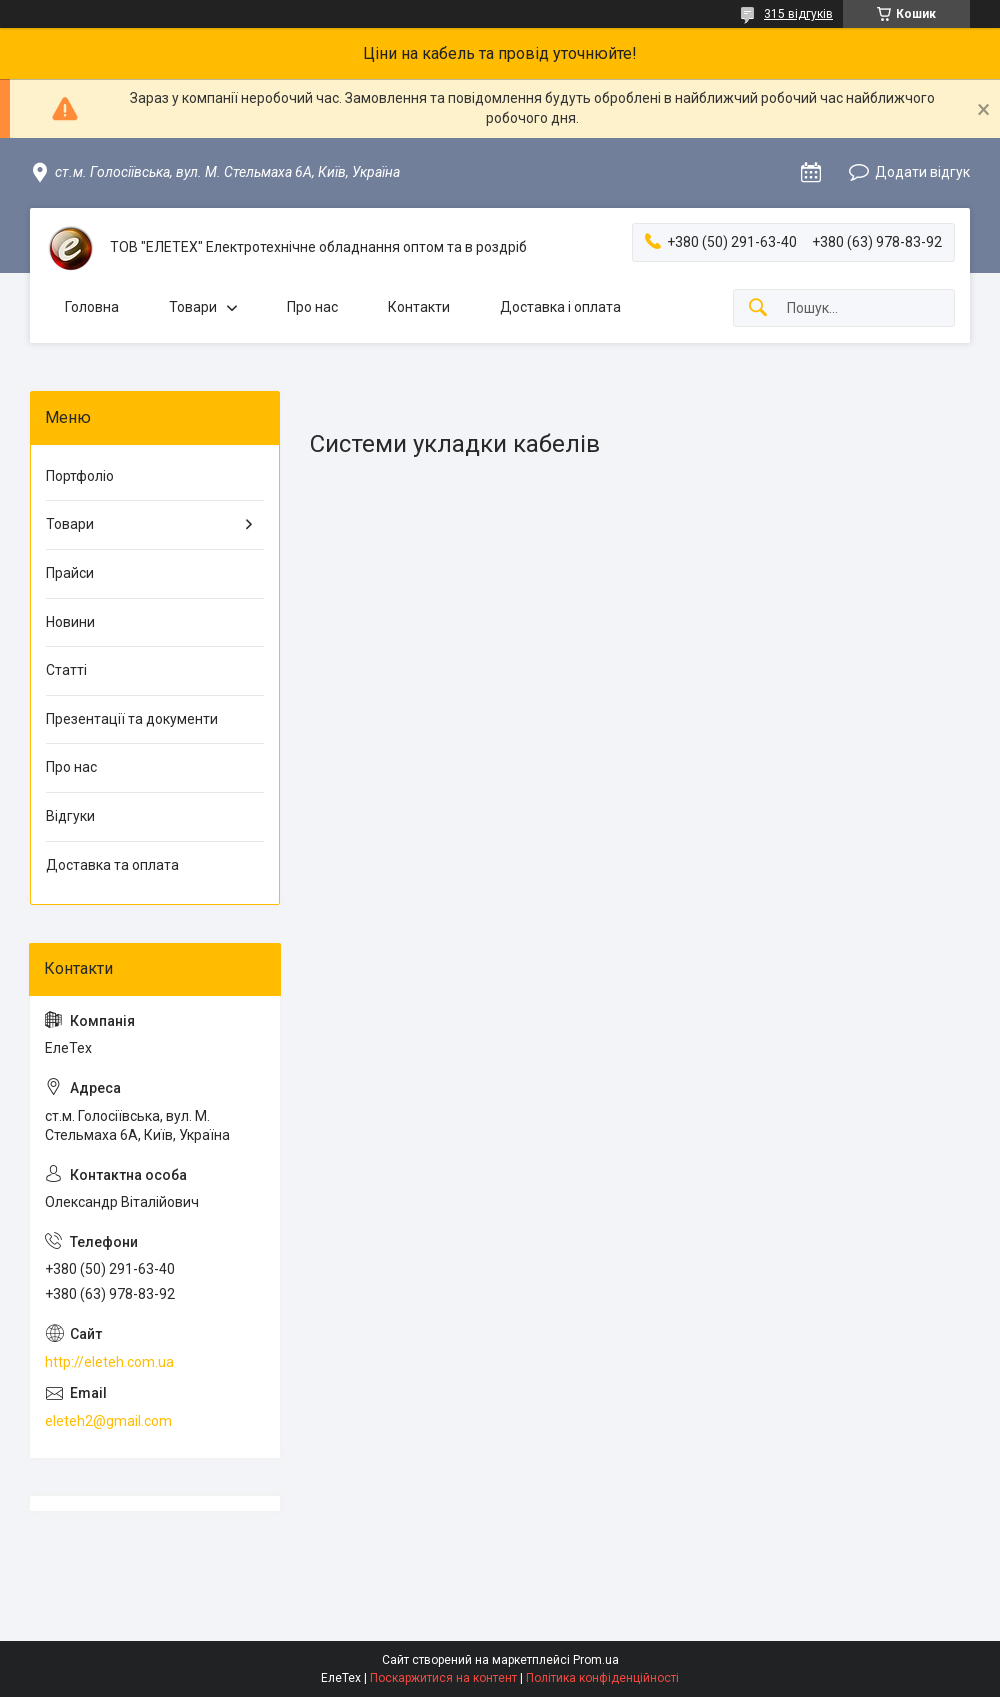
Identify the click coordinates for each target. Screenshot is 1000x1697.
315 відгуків (798, 14)
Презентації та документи (132, 719)
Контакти (419, 307)
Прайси (70, 573)
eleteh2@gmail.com (108, 1421)
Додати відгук (922, 172)
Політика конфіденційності (602, 1678)
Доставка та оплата (112, 865)
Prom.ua (596, 1660)
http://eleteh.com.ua (109, 1362)
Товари (193, 307)
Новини (70, 622)
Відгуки (70, 816)
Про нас (312, 307)
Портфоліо (80, 476)
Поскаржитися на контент (443, 1678)
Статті (66, 670)
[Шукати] (758, 308)
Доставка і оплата (560, 307)
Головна (92, 307)
